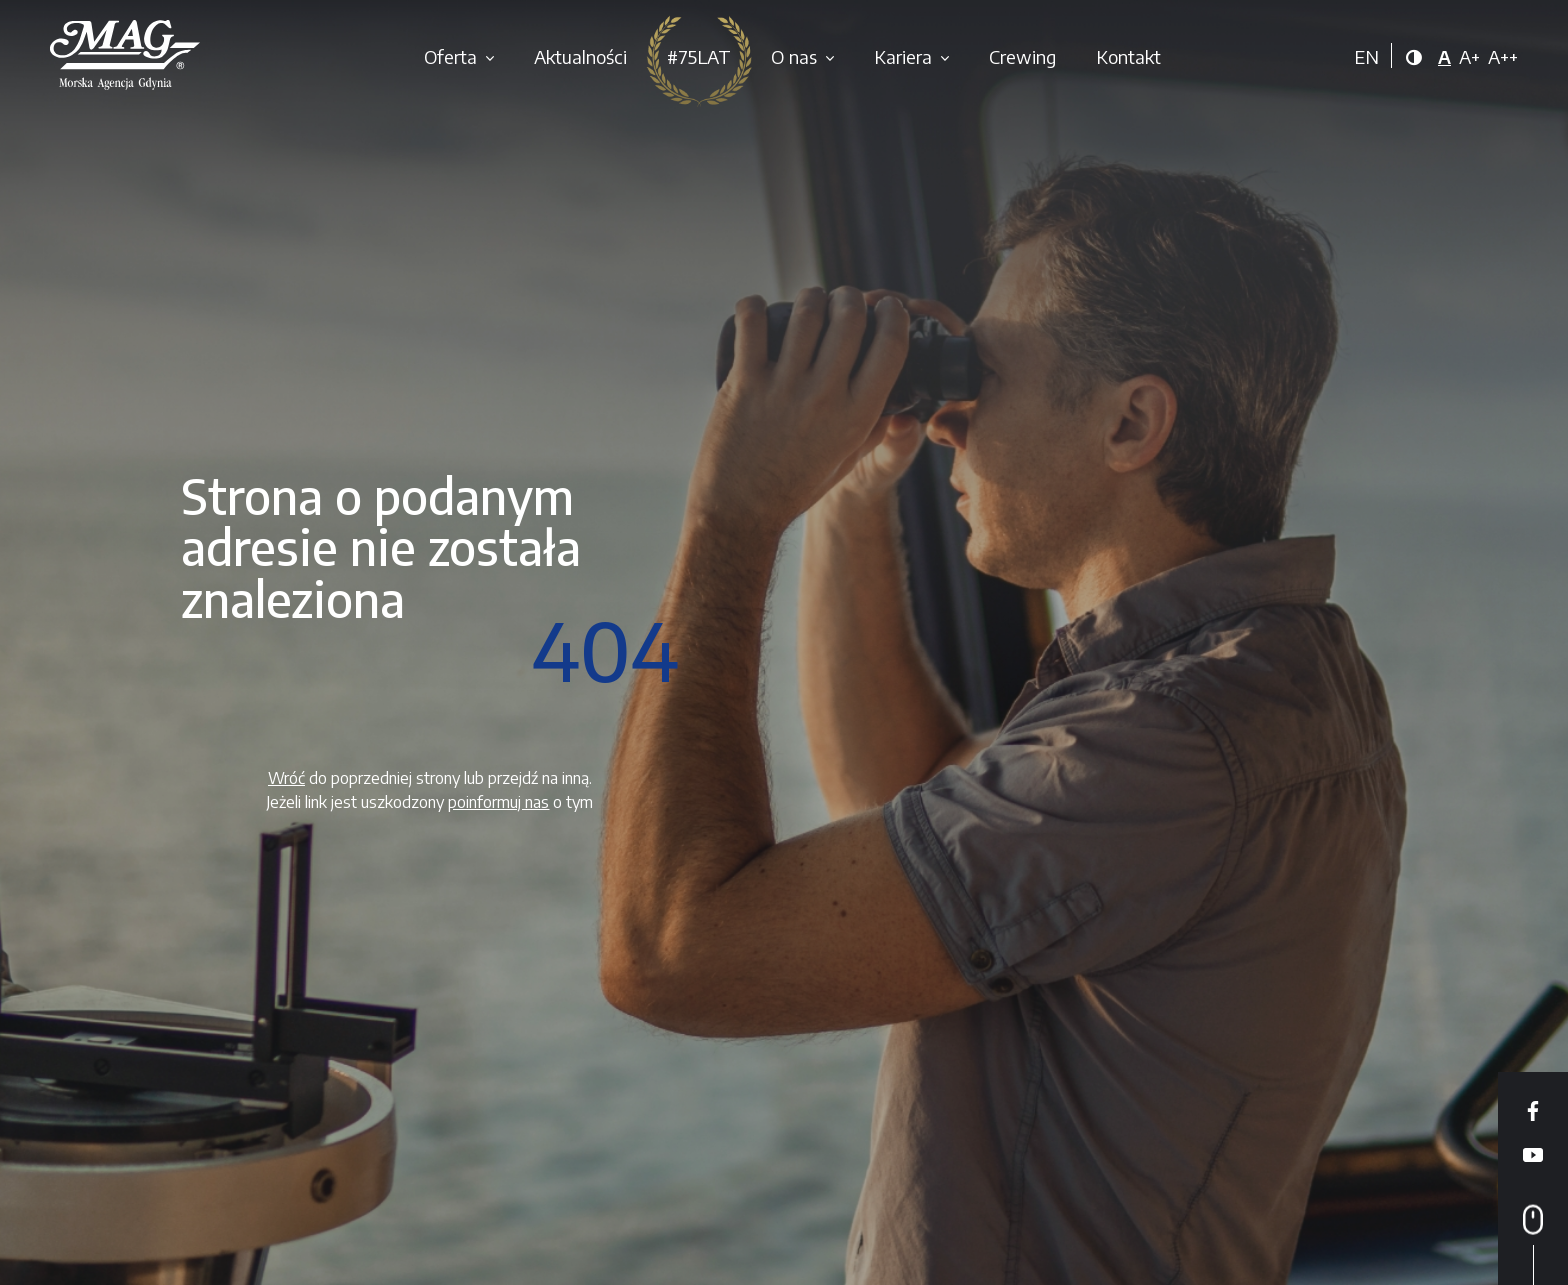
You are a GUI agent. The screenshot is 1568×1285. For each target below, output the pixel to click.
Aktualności (580, 56)
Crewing (1022, 56)
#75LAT (699, 56)
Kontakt (1128, 56)
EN (1366, 56)
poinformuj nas (498, 802)
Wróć (286, 778)
